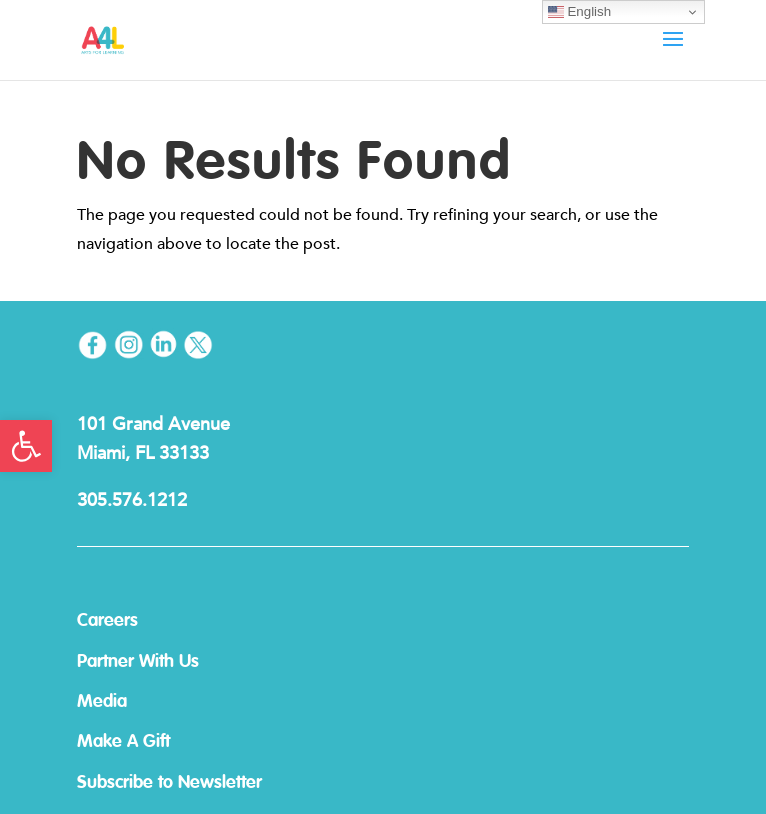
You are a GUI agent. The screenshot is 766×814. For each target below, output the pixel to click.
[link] (26, 446)
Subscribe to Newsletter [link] (169, 783)
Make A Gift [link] (123, 742)
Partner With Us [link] (138, 662)
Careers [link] (107, 621)
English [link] (579, 12)
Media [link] (102, 702)
